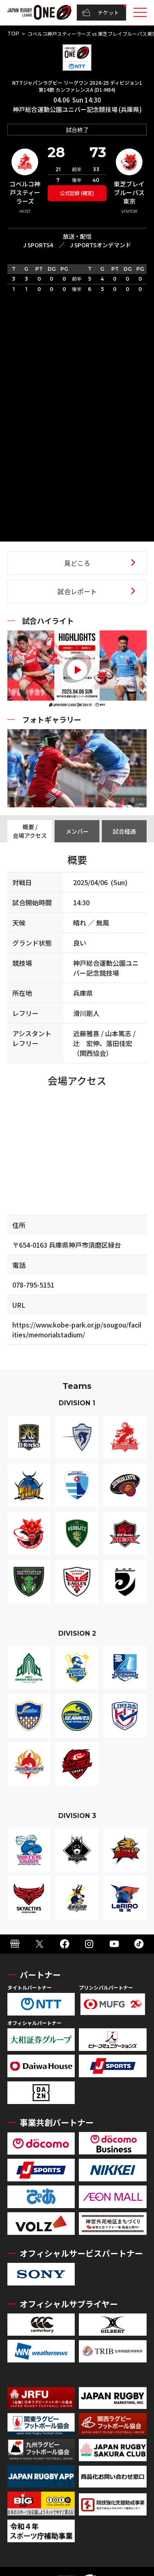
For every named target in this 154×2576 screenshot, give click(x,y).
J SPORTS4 (38, 245)
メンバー (77, 831)
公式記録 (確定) (77, 192)
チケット (100, 12)
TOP (13, 33)
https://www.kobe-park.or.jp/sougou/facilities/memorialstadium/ (76, 1329)
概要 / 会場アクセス (30, 831)
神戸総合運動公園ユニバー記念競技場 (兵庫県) (77, 109)
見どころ (77, 563)
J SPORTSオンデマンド (100, 245)
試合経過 (124, 831)
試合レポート (77, 591)
